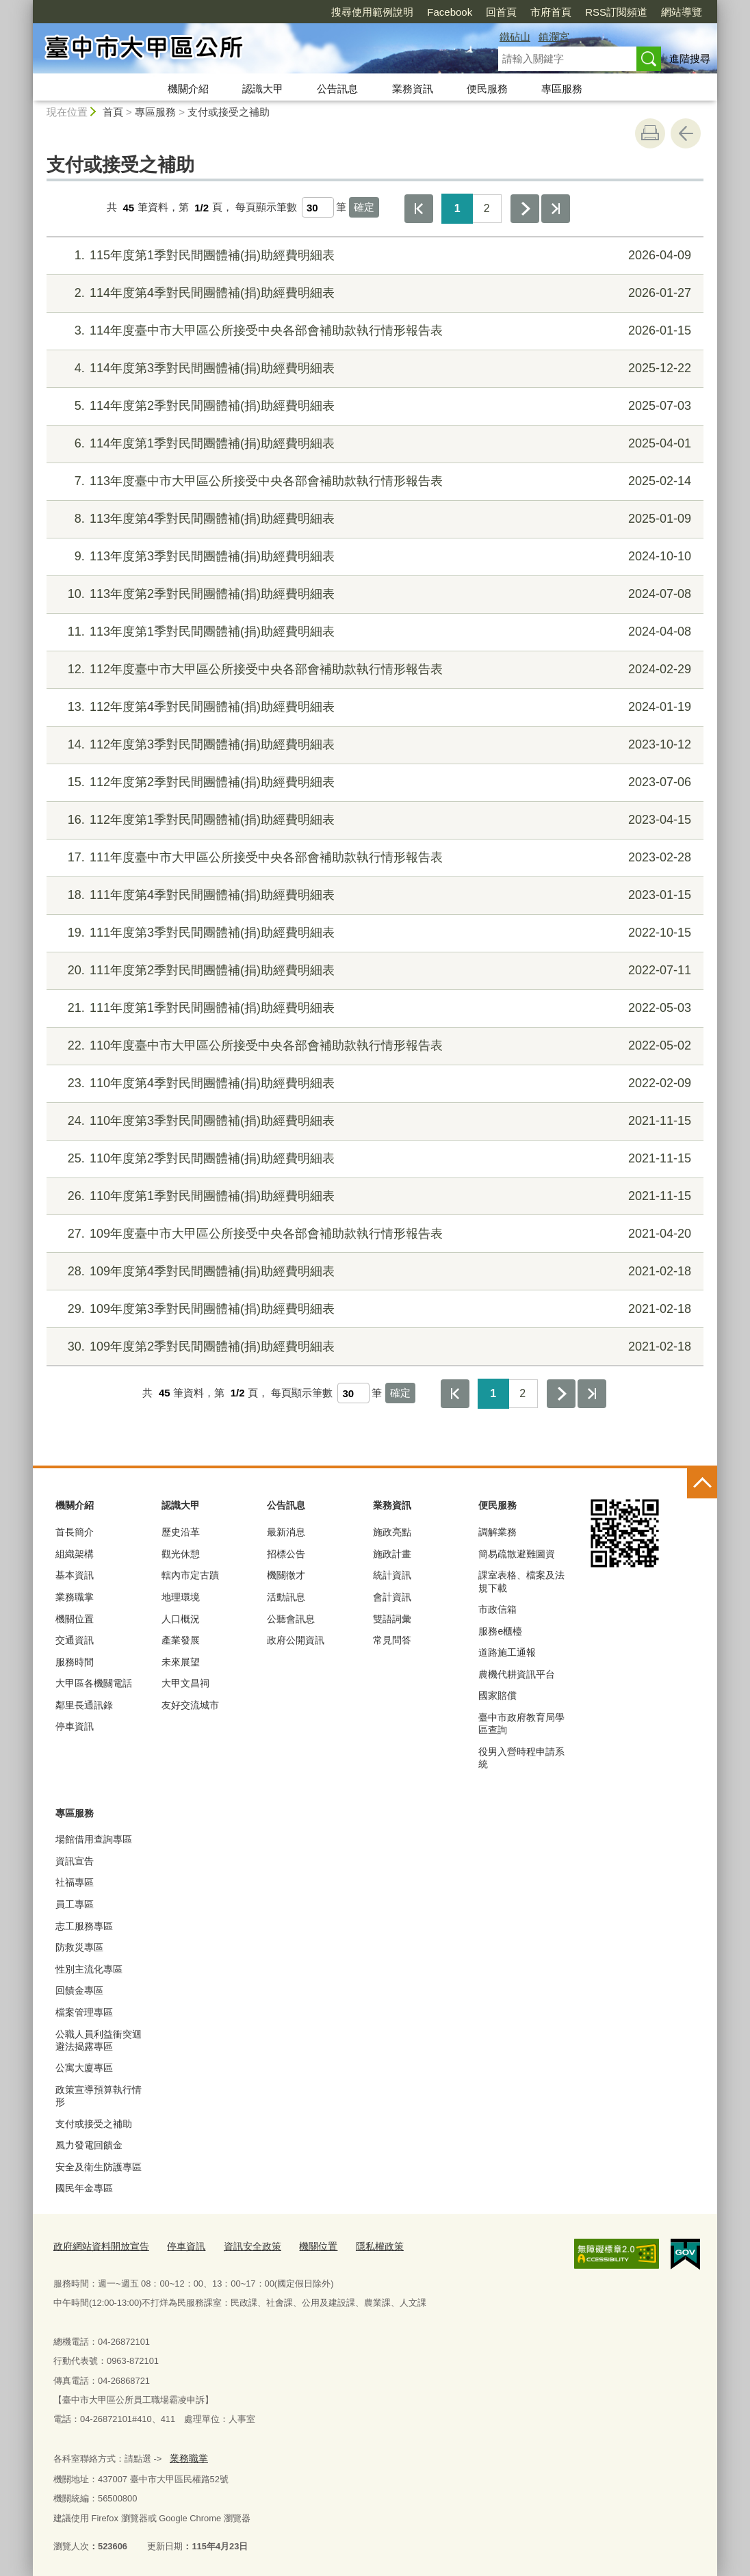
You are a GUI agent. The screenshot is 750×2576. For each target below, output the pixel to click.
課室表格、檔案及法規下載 (521, 1581)
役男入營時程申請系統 (521, 1757)
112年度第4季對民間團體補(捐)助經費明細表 (373, 707)
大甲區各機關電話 (93, 1683)
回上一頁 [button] (686, 133)
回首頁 (422, 12)
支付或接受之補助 (229, 112)
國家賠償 (497, 1695)
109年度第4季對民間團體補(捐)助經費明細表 (373, 1272)
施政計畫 (392, 1553)
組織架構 (74, 1553)
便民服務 (487, 88)
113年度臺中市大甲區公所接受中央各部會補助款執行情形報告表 (373, 481)
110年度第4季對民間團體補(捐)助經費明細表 (373, 1083)
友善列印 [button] (650, 133)
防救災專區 (79, 1947)
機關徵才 (286, 1575)
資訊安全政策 (241, 2245)
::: (27, 6)
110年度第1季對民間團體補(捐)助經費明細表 (373, 1196)
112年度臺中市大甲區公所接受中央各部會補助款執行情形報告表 (373, 669)
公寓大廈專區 (84, 2067)
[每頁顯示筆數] (318, 207)
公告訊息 (337, 88)
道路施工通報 (507, 1652)
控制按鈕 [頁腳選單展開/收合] (702, 1483)
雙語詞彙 (392, 1618)
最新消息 (286, 1531)
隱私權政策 (361, 2245)
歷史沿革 (180, 1531)
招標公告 (286, 1553)
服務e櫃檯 (500, 1631)
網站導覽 (602, 12)
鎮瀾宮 (554, 36)
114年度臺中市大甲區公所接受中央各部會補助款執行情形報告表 (373, 331)
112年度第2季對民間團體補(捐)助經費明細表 (373, 782)
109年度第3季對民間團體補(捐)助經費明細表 (373, 1309)
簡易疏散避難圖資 (516, 1553)
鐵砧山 (515, 36)
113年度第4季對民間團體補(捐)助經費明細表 (373, 519)
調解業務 (497, 1531)
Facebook (370, 12)
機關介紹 (188, 88)
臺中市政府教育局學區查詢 (521, 1723)
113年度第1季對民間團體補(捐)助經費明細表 (373, 632)
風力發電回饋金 (88, 2144)
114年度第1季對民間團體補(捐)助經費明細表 (373, 444)
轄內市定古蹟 (190, 1575)
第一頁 (418, 208)
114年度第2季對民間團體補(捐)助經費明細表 (373, 406)
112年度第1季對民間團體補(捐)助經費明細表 (373, 820)
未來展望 (180, 1661)
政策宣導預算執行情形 (98, 2095)
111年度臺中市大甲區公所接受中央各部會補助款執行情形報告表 (373, 858)
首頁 (113, 112)
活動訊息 (286, 1596)
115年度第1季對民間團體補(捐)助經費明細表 (373, 255)
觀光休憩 (180, 1553)
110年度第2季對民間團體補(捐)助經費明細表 (373, 1159)
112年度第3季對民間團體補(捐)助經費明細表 (373, 745)
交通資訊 (74, 1640)
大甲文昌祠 (185, 1683)
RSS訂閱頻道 (537, 12)
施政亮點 (392, 1531)
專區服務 (561, 88)
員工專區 (74, 1904)
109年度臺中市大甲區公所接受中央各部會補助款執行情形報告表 (373, 1234)
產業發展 (180, 1640)
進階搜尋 (689, 58)
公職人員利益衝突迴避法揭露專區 (98, 2040)
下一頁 (524, 208)
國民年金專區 (84, 2188)
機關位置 (74, 1618)
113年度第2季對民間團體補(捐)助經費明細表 (373, 594)
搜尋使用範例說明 (294, 12)
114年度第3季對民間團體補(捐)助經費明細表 (373, 368)
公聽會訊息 (291, 1618)
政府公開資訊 (295, 1640)
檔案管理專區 (84, 2012)
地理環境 (180, 1596)
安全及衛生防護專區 (98, 2166)
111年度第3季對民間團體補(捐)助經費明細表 (373, 933)
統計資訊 (392, 1575)
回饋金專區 (79, 1990)
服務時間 (74, 1661)
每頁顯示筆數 (266, 207)
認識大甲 (262, 88)
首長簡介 (74, 1531)
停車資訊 (74, 1726)
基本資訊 (74, 1575)
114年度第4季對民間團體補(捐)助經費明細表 (373, 293)
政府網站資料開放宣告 (97, 2245)
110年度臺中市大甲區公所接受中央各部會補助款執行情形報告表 (373, 1046)
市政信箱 (497, 1609)
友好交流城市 (190, 1705)
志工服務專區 (84, 1926)
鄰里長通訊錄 (84, 1705)
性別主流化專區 (88, 1969)
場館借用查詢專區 (93, 1839)
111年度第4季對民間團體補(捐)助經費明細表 (373, 895)
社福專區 (74, 1882)
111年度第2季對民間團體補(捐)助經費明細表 (373, 970)
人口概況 (180, 1618)
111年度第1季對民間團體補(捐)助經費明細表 (373, 1008)
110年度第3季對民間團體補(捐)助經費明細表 (373, 1121)
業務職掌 (74, 1596)
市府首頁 (472, 12)
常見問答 (392, 1640)
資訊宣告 (74, 1861)
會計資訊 (392, 1596)
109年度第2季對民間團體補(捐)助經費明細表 (373, 1347)
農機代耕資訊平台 (516, 1674)
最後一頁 (555, 208)
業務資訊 (412, 88)
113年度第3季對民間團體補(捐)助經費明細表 (373, 557)
